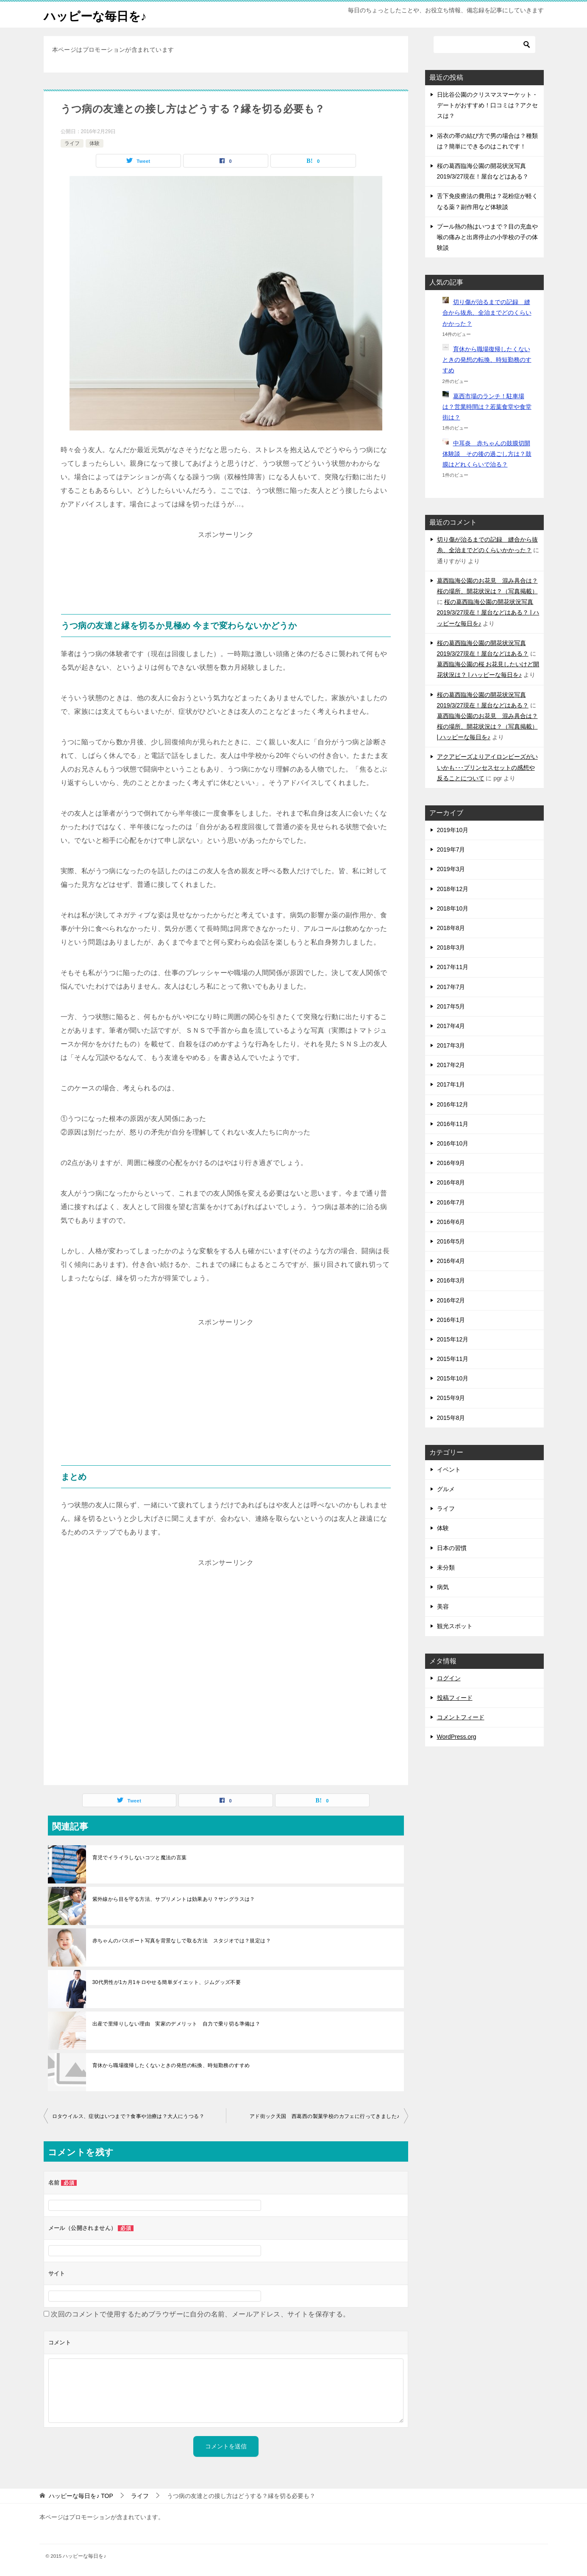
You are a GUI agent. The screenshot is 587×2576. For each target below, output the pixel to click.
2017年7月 (451, 986)
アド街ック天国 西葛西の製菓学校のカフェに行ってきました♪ (325, 2116)
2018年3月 (451, 947)
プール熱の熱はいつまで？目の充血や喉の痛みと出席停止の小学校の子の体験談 (487, 237)
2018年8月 (451, 928)
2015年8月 (451, 1417)
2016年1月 (451, 1319)
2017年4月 (451, 1026)
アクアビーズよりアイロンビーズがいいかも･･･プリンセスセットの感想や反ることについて (487, 767)
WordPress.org (456, 1736)
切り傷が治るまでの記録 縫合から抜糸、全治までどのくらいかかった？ (486, 313)
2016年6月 (451, 1221)
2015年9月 (451, 1397)
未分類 (446, 1567)
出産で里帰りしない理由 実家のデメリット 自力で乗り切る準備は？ (176, 2024)
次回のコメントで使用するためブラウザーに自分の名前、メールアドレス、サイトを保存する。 (200, 2314)
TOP (81, 2495)
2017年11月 (453, 967)
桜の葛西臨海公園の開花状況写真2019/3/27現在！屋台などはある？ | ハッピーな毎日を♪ (488, 612)
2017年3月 (451, 1045)
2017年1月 (451, 1084)
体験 (94, 143)
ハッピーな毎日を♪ (99, 14)
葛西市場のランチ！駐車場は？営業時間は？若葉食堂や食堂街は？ (486, 407)
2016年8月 (451, 1182)
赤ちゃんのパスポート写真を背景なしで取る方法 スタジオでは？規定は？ (181, 1941)
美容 (443, 1606)
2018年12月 (453, 889)
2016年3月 (451, 1280)
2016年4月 (451, 1260)
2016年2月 (451, 1300)
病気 (443, 1587)
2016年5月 (451, 1241)
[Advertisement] (226, 563)
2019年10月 (453, 830)
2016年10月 (453, 1143)
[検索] (484, 44)
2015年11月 (453, 1358)
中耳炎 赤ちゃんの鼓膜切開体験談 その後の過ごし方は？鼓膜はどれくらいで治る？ (486, 454)
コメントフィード (460, 1717)
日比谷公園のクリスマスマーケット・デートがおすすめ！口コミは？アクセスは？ (487, 105)
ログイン (449, 1678)
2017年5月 (451, 1006)
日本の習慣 (452, 1548)
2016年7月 (451, 1202)
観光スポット (455, 1626)
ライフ (72, 143)
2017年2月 (451, 1065)
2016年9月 (451, 1162)
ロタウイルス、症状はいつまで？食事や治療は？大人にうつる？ (128, 2116)
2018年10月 (453, 908)
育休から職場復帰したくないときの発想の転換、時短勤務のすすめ (171, 2065)
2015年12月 (453, 1339)
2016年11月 (453, 1123)
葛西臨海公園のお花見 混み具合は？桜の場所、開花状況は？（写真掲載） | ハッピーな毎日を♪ (487, 726)
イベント (449, 1469)
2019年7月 (451, 849)
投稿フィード (455, 1697)
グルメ (446, 1489)
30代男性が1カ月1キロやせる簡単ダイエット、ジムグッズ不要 (166, 1982)
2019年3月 (451, 869)
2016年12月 (453, 1104)
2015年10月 (453, 1378)
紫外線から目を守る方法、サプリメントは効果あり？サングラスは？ (173, 1899)
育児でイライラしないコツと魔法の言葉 (139, 1858)
